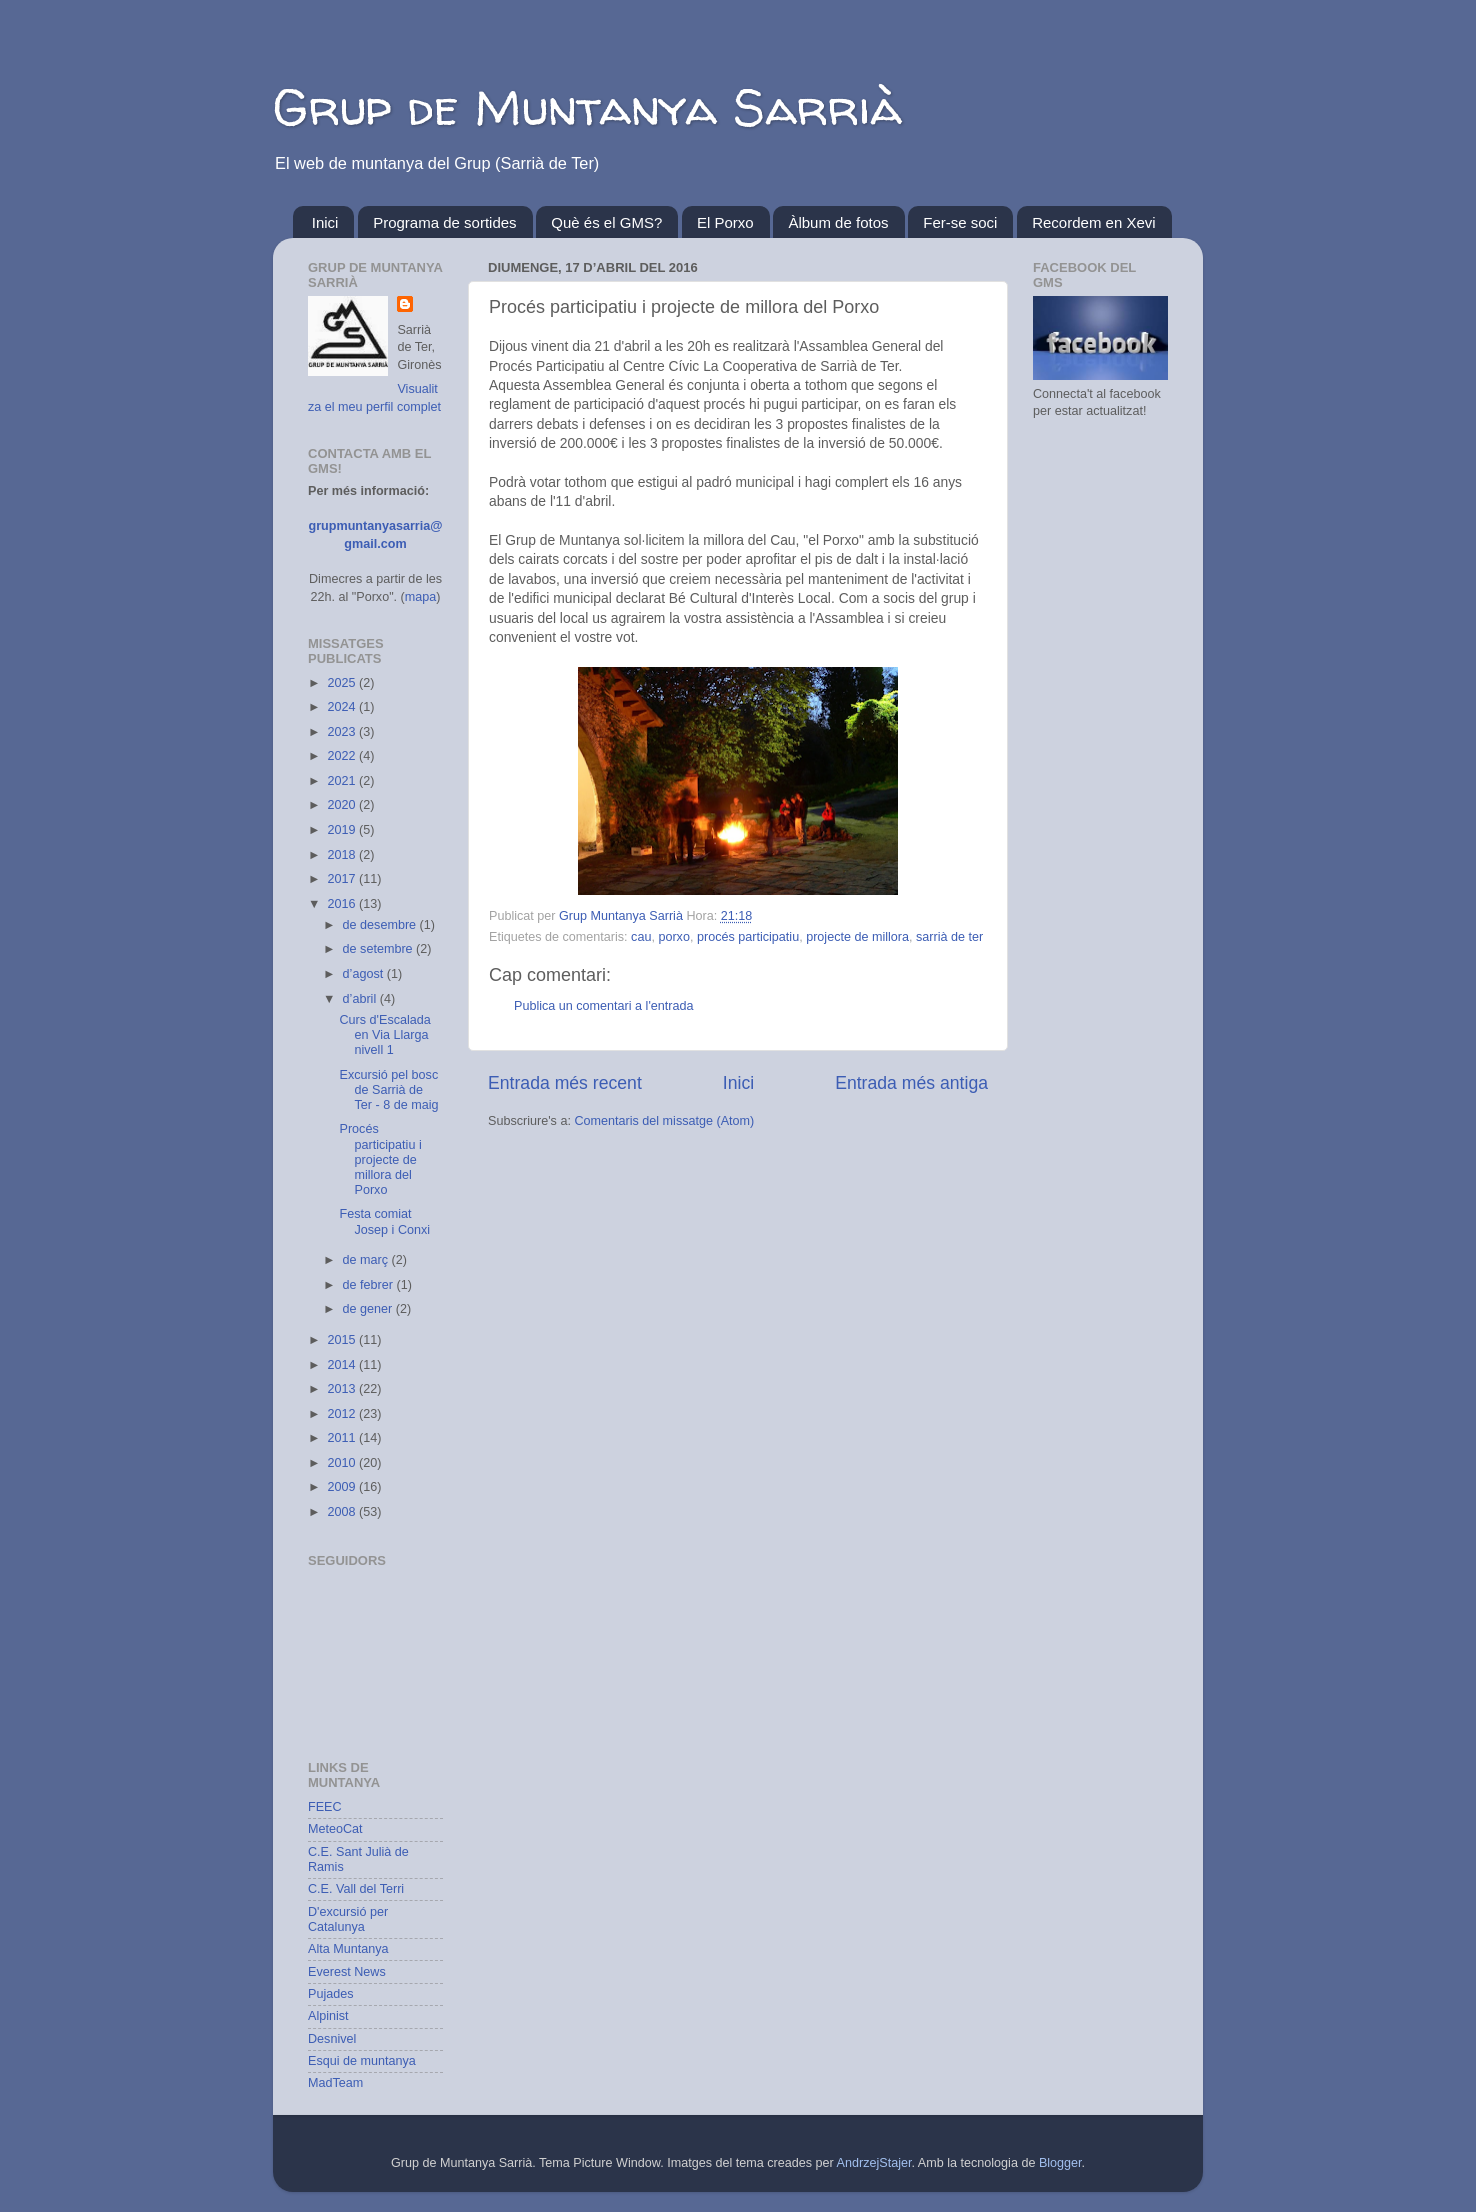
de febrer (370, 1285)
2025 (343, 683)
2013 (343, 1389)
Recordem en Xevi (1093, 222)
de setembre (380, 949)
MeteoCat (335, 1829)
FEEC (325, 1807)
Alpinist (328, 2016)
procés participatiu (748, 937)
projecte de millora (857, 937)
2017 (343, 879)
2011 (343, 1438)
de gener (369, 1309)
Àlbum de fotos (838, 222)
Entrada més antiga (911, 1083)
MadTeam (335, 2083)
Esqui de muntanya (362, 2061)
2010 (343, 1463)
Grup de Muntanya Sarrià (587, 106)
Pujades (331, 1994)
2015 (343, 1340)
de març (367, 1260)
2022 (343, 756)
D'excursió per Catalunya (348, 1919)
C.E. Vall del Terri (356, 1889)
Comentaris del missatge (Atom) (664, 1121)
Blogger (1060, 2163)
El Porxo (725, 222)
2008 (343, 1512)
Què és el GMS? (606, 222)
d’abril (361, 999)
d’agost (365, 974)
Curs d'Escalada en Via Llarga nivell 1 (384, 1035)
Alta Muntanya (348, 1949)
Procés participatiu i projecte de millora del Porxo (380, 1159)
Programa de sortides (444, 222)
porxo (674, 937)
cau (641, 937)
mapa (421, 597)
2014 (343, 1365)
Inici (325, 222)
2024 (343, 707)
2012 (343, 1414)
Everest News (347, 1972)
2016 (343, 904)
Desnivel (332, 2039)
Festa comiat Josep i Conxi (384, 1221)
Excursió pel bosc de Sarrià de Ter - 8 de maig (388, 1090)
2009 (343, 1487)
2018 (343, 855)
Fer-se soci (960, 222)
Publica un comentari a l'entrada (604, 1006)
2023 (343, 732)
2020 (343, 805)
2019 (343, 830)
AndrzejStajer (874, 2163)
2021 (343, 781)
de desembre (381, 925)
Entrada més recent (565, 1083)
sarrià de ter (949, 937)
